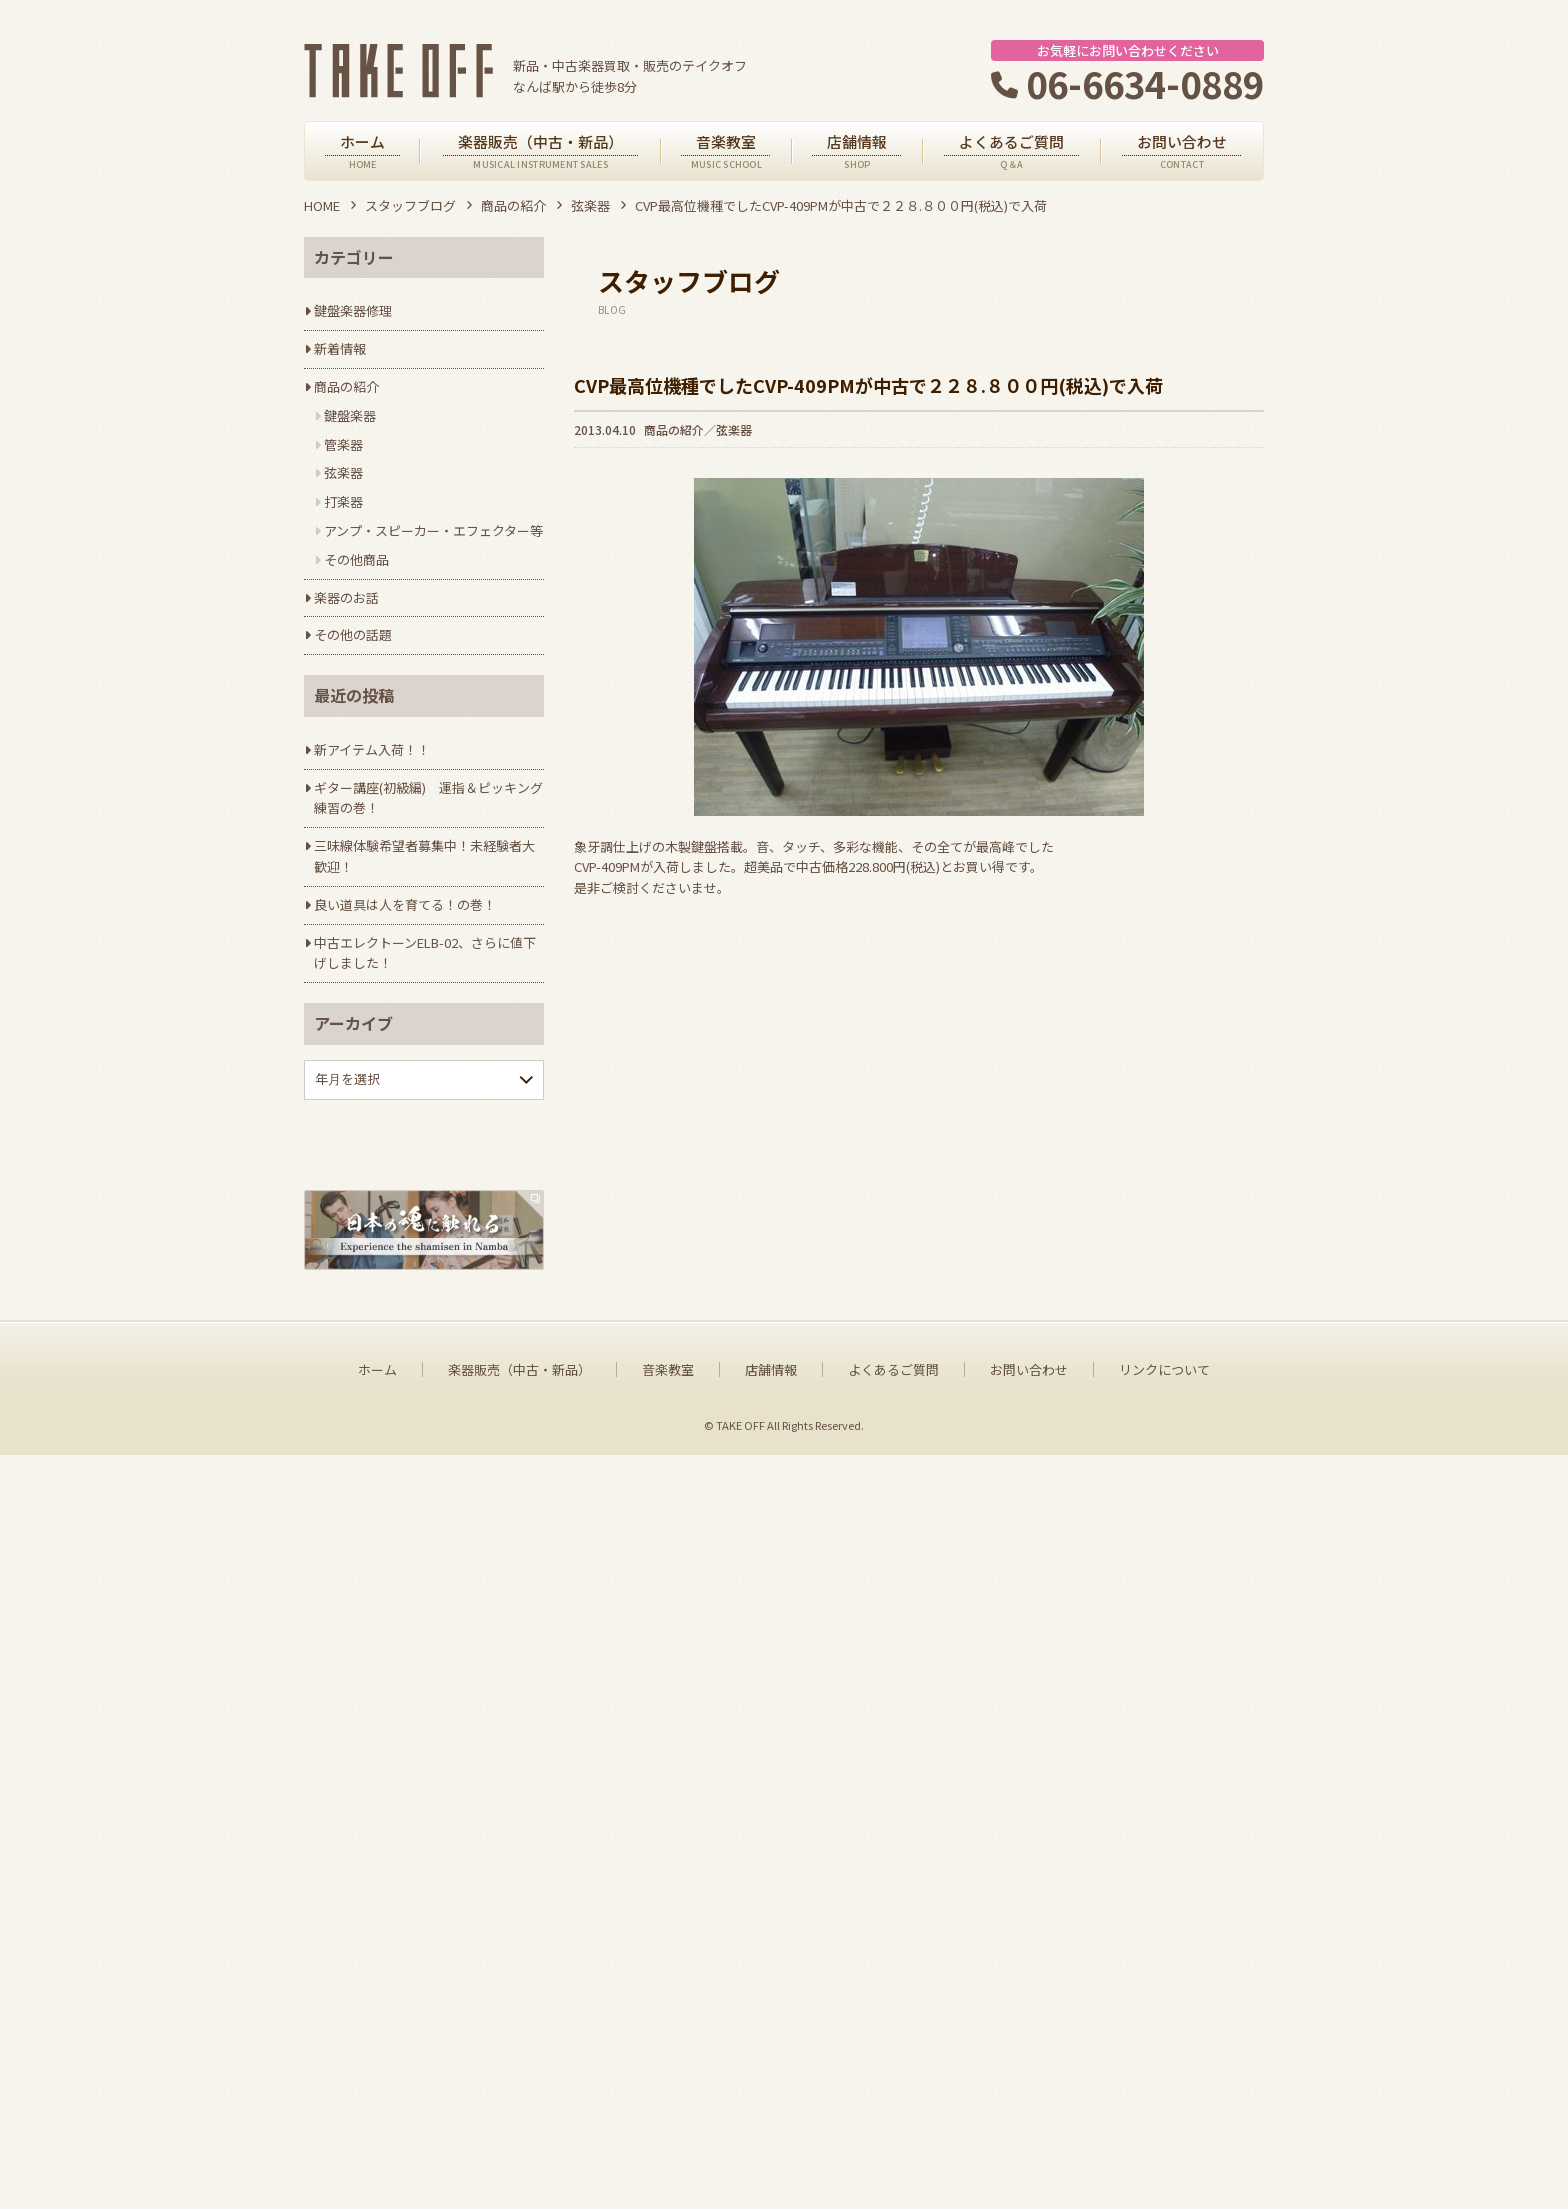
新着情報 (340, 348)
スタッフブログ (410, 205)
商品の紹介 (513, 205)
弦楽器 (590, 205)
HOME (322, 205)
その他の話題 (353, 634)
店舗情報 (771, 2123)
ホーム (377, 2123)
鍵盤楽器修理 (353, 310)
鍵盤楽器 (350, 415)
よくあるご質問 (893, 2123)
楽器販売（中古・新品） (519, 2123)
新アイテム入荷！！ (372, 749)
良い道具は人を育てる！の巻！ (405, 904)
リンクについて (1164, 2123)
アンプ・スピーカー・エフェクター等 (433, 530)
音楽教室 (668, 2123)
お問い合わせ (1029, 2123)
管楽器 (343, 444)
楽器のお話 (346, 597)
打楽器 (343, 501)
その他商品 (356, 559)
